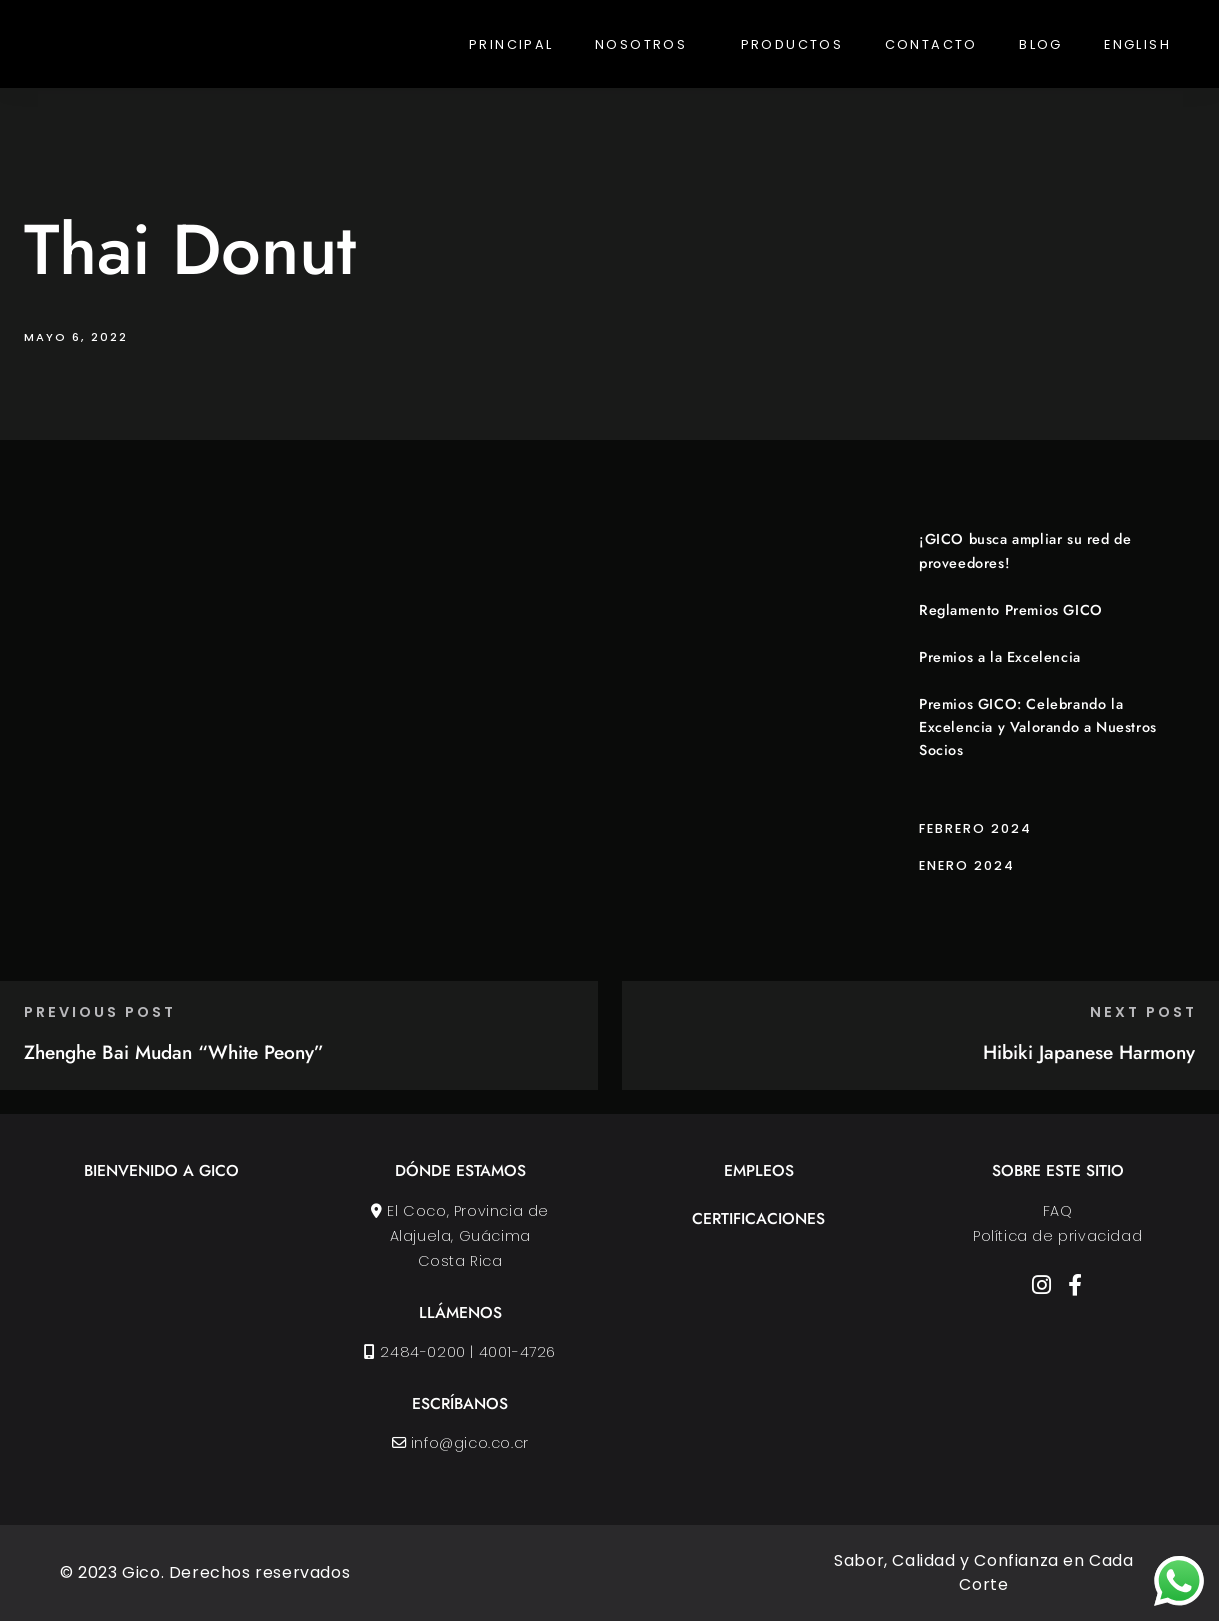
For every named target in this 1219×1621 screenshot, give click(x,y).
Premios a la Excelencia (1000, 657)
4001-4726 (517, 1352)
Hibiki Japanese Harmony (1089, 1052)
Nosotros (641, 44)
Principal (511, 44)
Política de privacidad (1057, 1236)
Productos (792, 44)
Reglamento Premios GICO (1011, 610)
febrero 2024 (975, 828)
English (1137, 44)
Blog (1041, 44)
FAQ (1058, 1211)
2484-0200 (423, 1352)
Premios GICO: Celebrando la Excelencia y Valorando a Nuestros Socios (1038, 727)
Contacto (931, 44)
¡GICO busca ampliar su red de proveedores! (1025, 550)
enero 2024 (967, 865)
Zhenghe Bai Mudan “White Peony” (174, 1052)
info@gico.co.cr (470, 1443)
